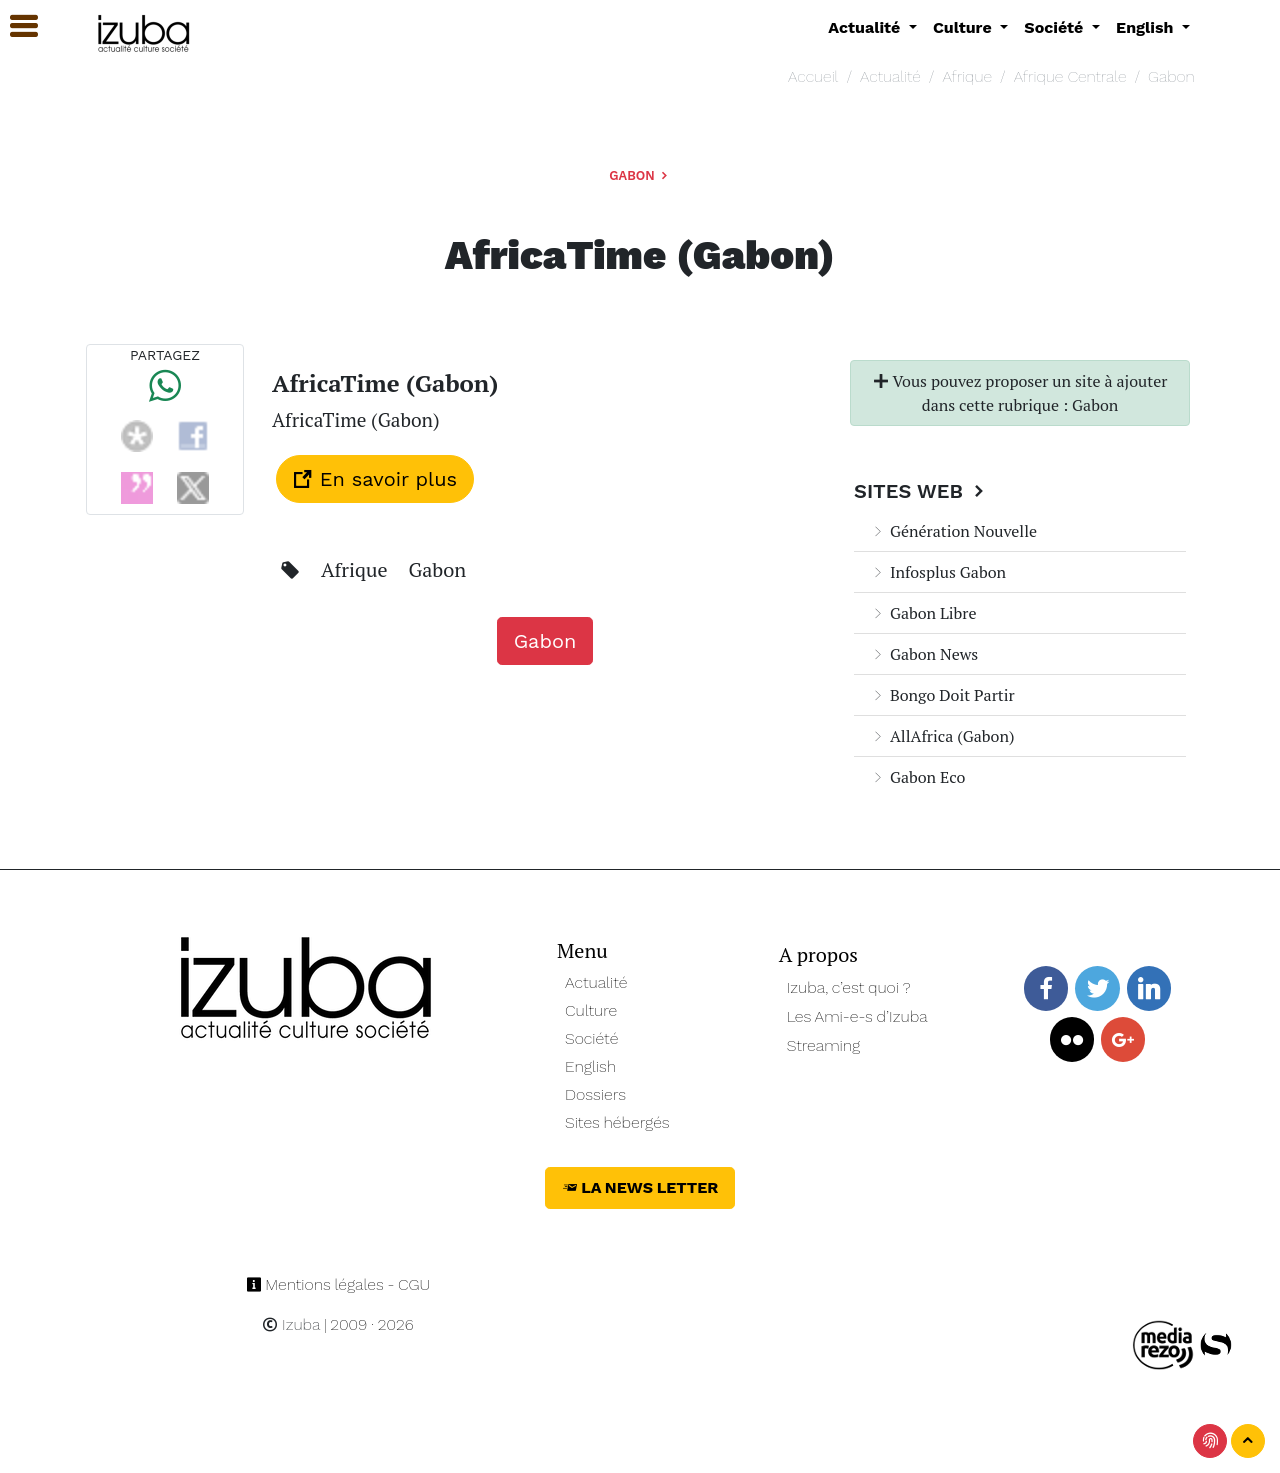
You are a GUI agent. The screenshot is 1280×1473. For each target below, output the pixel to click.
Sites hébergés (617, 1122)
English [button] (1147, 27)
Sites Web (921, 491)
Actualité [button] (866, 27)
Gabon (1171, 76)
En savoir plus (375, 479)
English (590, 1066)
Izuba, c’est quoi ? (849, 987)
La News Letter (640, 1187)
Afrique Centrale (1070, 76)
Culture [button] (964, 27)
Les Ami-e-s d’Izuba (857, 1016)
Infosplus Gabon (938, 572)
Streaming (824, 1045)
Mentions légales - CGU (338, 1284)
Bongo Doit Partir (942, 695)
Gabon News (924, 654)
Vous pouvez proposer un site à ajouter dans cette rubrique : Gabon (1020, 393)
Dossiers (595, 1094)
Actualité (890, 76)
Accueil (813, 76)
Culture (591, 1010)
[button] (15, 26)
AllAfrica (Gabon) (942, 736)
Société (591, 1038)
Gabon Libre (923, 613)
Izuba (291, 1324)
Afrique (967, 76)
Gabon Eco (917, 777)
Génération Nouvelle (953, 531)
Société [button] (1056, 27)
